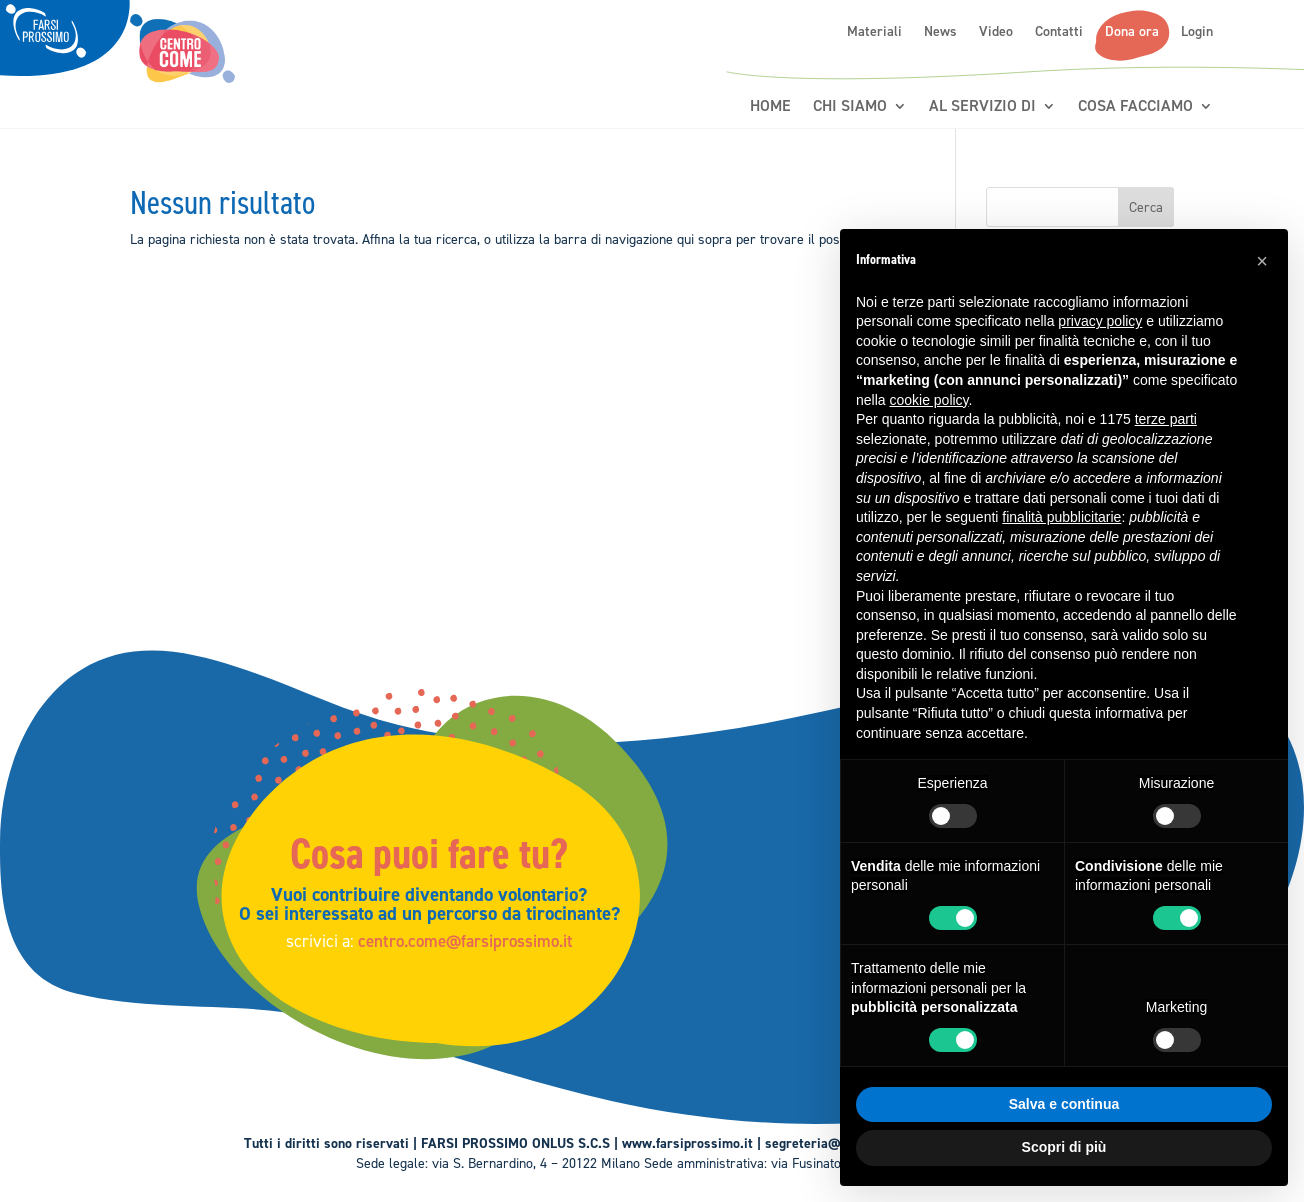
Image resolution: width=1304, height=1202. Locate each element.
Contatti (1059, 32)
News (940, 32)
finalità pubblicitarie (1061, 517)
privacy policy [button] (1100, 321)
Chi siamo (850, 106)
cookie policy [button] (928, 400)
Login (1197, 32)
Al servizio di (982, 106)
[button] (1262, 261)
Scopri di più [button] (1064, 1147)
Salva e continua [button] (1064, 1104)
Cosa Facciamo (1135, 106)
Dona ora (1132, 32)
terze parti (1166, 419)
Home (770, 106)
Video (996, 32)
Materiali (874, 32)
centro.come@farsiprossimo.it (473, 939)
